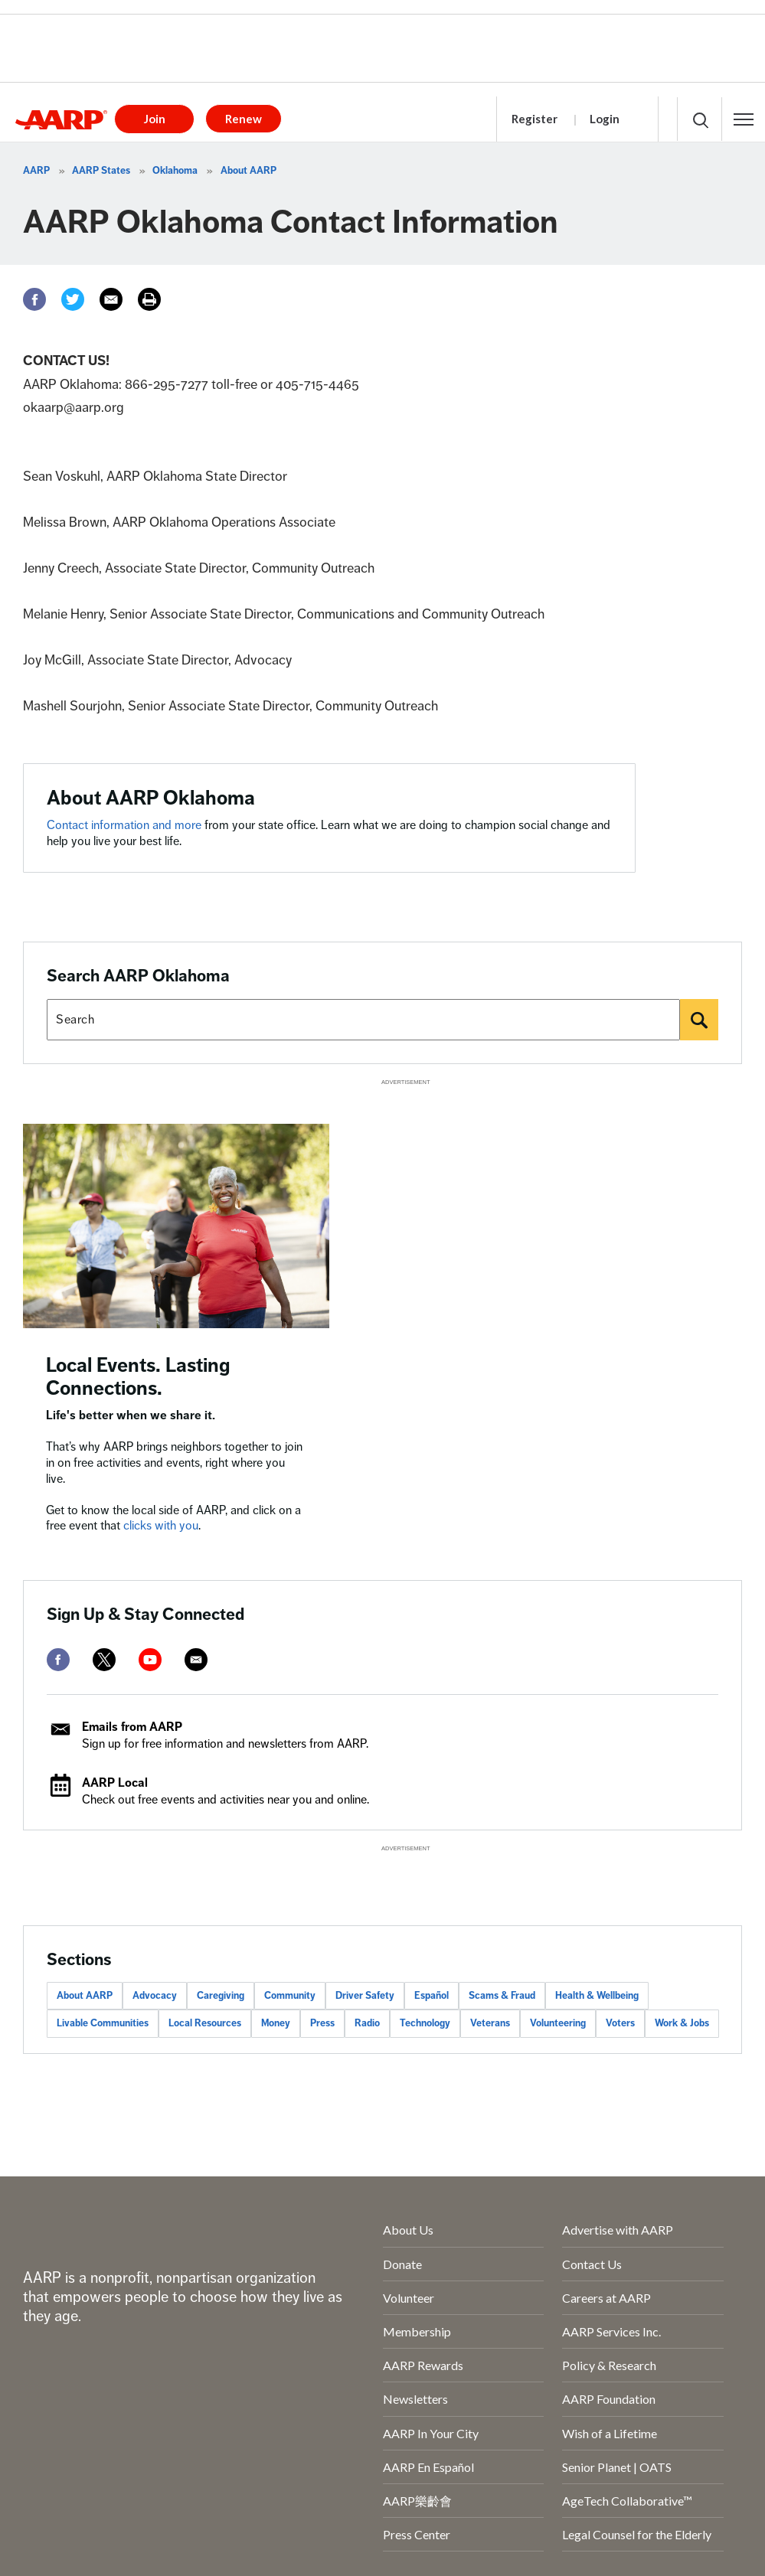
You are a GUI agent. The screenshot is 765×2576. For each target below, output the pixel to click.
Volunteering (558, 2023)
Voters (620, 2023)
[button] (743, 119)
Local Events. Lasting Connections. (138, 1377)
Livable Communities (103, 2023)
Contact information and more (125, 825)
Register (534, 119)
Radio (367, 2023)
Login (605, 119)
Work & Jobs (682, 2023)
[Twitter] (72, 299)
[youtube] (150, 1659)
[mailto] (196, 1659)
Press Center (416, 2534)
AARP (36, 171)
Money (275, 2023)
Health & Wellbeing (597, 1996)
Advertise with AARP (617, 2229)
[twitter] (104, 1659)
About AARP (248, 171)
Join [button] (154, 119)
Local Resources (204, 2023)
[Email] (111, 299)
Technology (425, 2023)
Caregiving (220, 1996)
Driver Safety (364, 1996)
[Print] (149, 299)
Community (289, 1996)
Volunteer (408, 2297)
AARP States (101, 171)
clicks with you (160, 1525)
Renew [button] (243, 119)
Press (322, 2023)
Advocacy (154, 1996)
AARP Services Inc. (611, 2331)
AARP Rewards (423, 2365)
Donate (402, 2264)
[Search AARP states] (363, 1019)
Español (431, 1996)
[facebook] (58, 1659)
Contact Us (592, 2264)
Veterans (490, 2023)
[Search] (699, 1019)
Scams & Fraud (502, 1996)
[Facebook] (34, 299)
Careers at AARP (606, 2297)
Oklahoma (175, 171)
